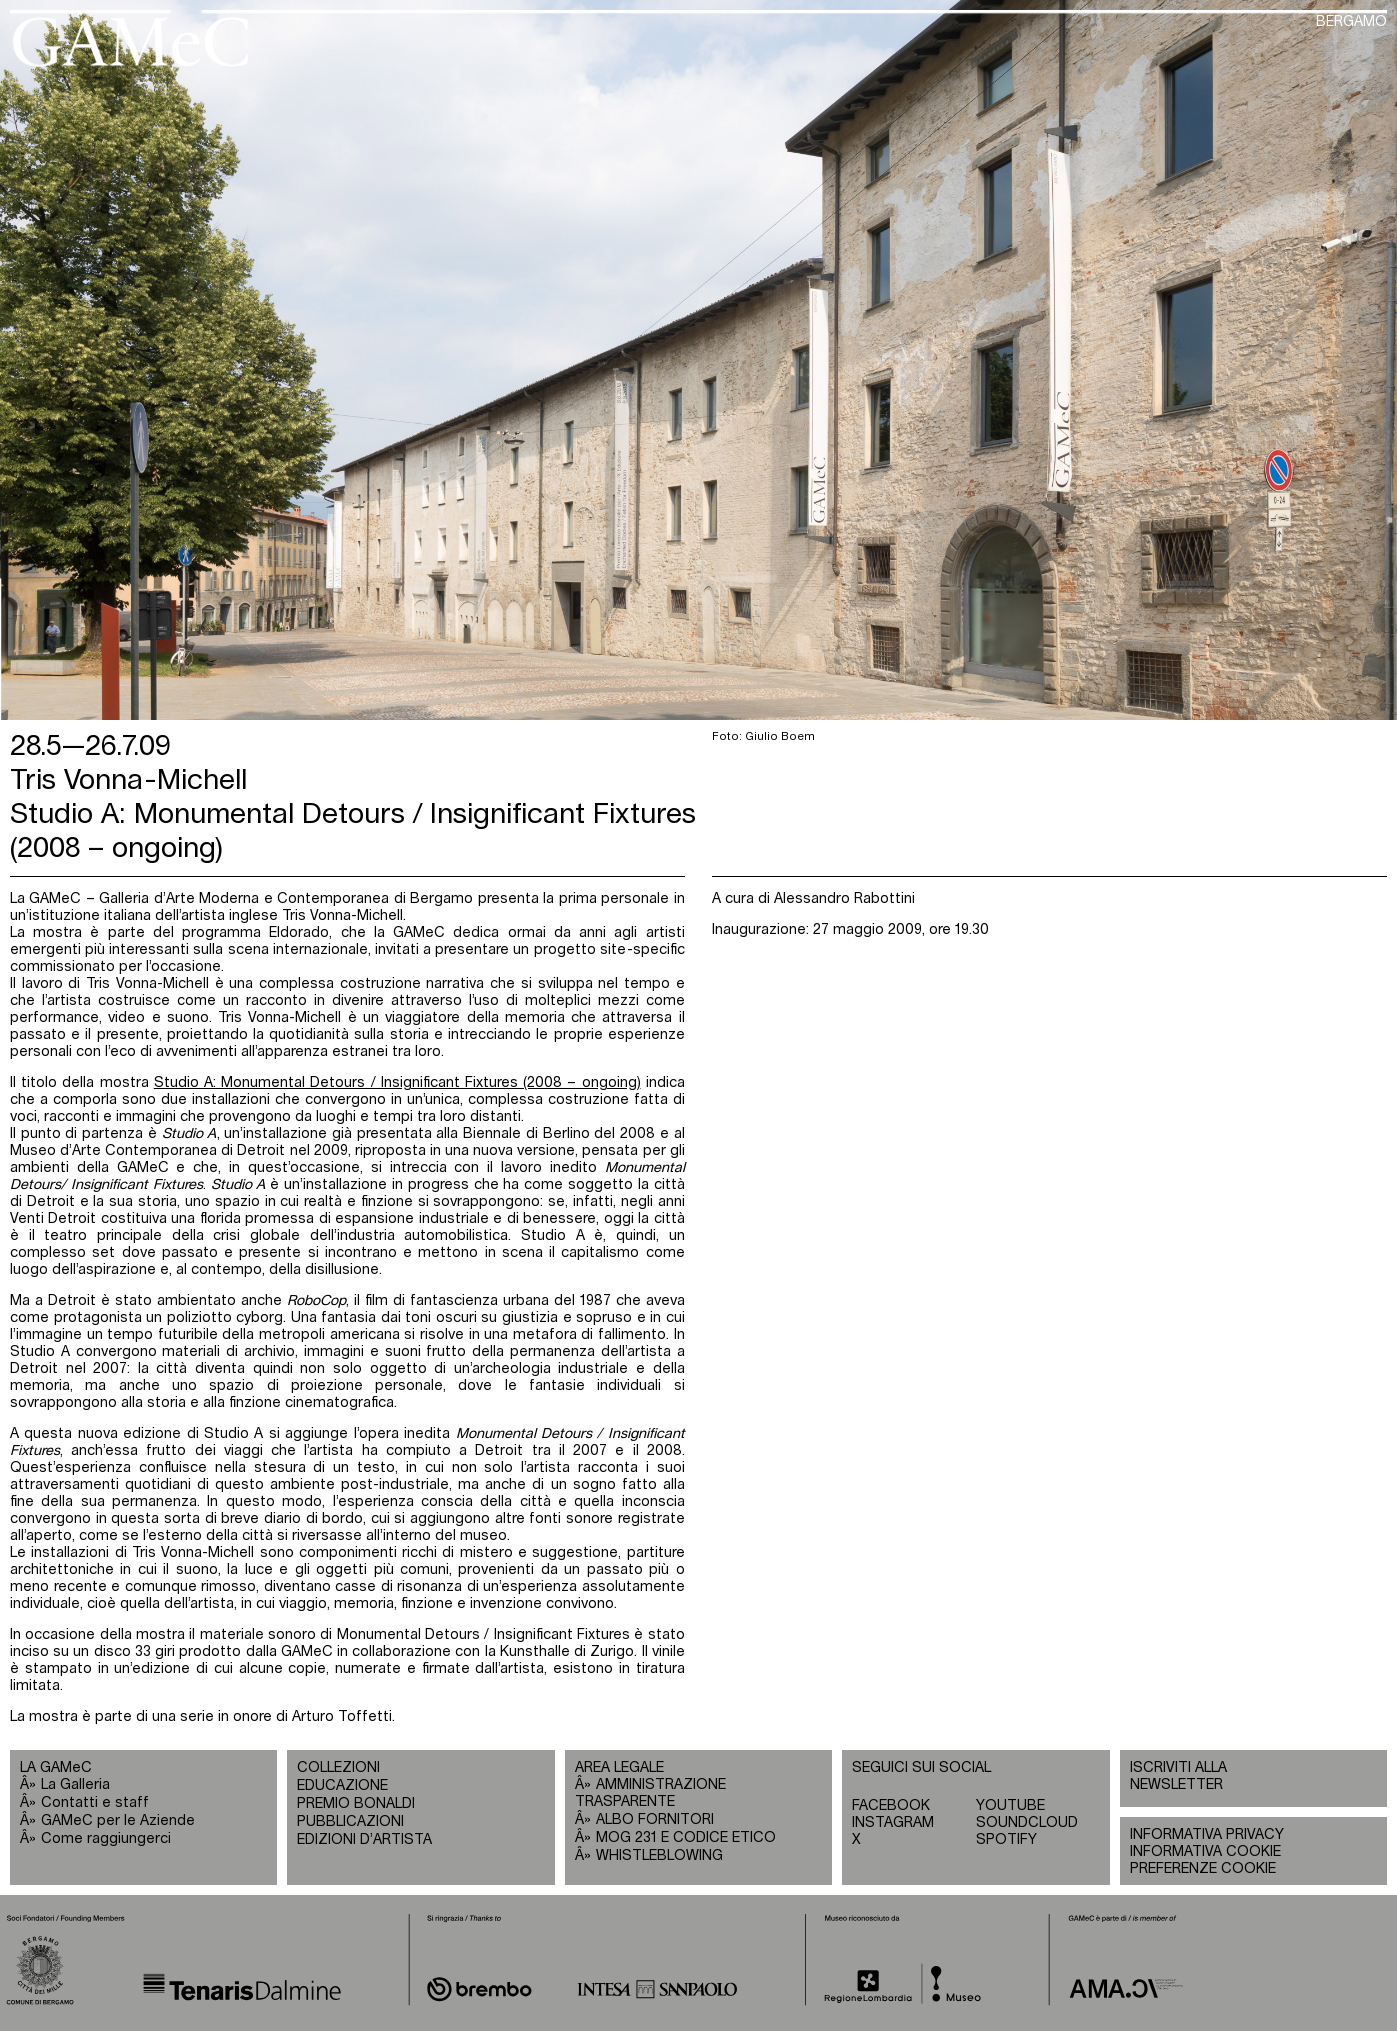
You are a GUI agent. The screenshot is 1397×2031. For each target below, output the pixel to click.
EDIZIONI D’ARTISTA (364, 1840)
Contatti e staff (95, 1803)
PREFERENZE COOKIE (1203, 1869)
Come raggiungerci (106, 1839)
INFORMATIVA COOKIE (1205, 1852)
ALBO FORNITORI (655, 1820)
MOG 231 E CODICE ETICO (686, 1838)
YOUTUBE (1010, 1806)
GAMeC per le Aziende (118, 1821)
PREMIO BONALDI (356, 1804)
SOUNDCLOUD (1027, 1823)
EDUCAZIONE (342, 1786)
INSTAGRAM (893, 1823)
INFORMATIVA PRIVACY (1207, 1835)
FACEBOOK (891, 1806)
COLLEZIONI (338, 1768)
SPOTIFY (1006, 1840)
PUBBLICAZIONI (350, 1822)
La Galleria (75, 1785)
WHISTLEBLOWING (659, 1856)
